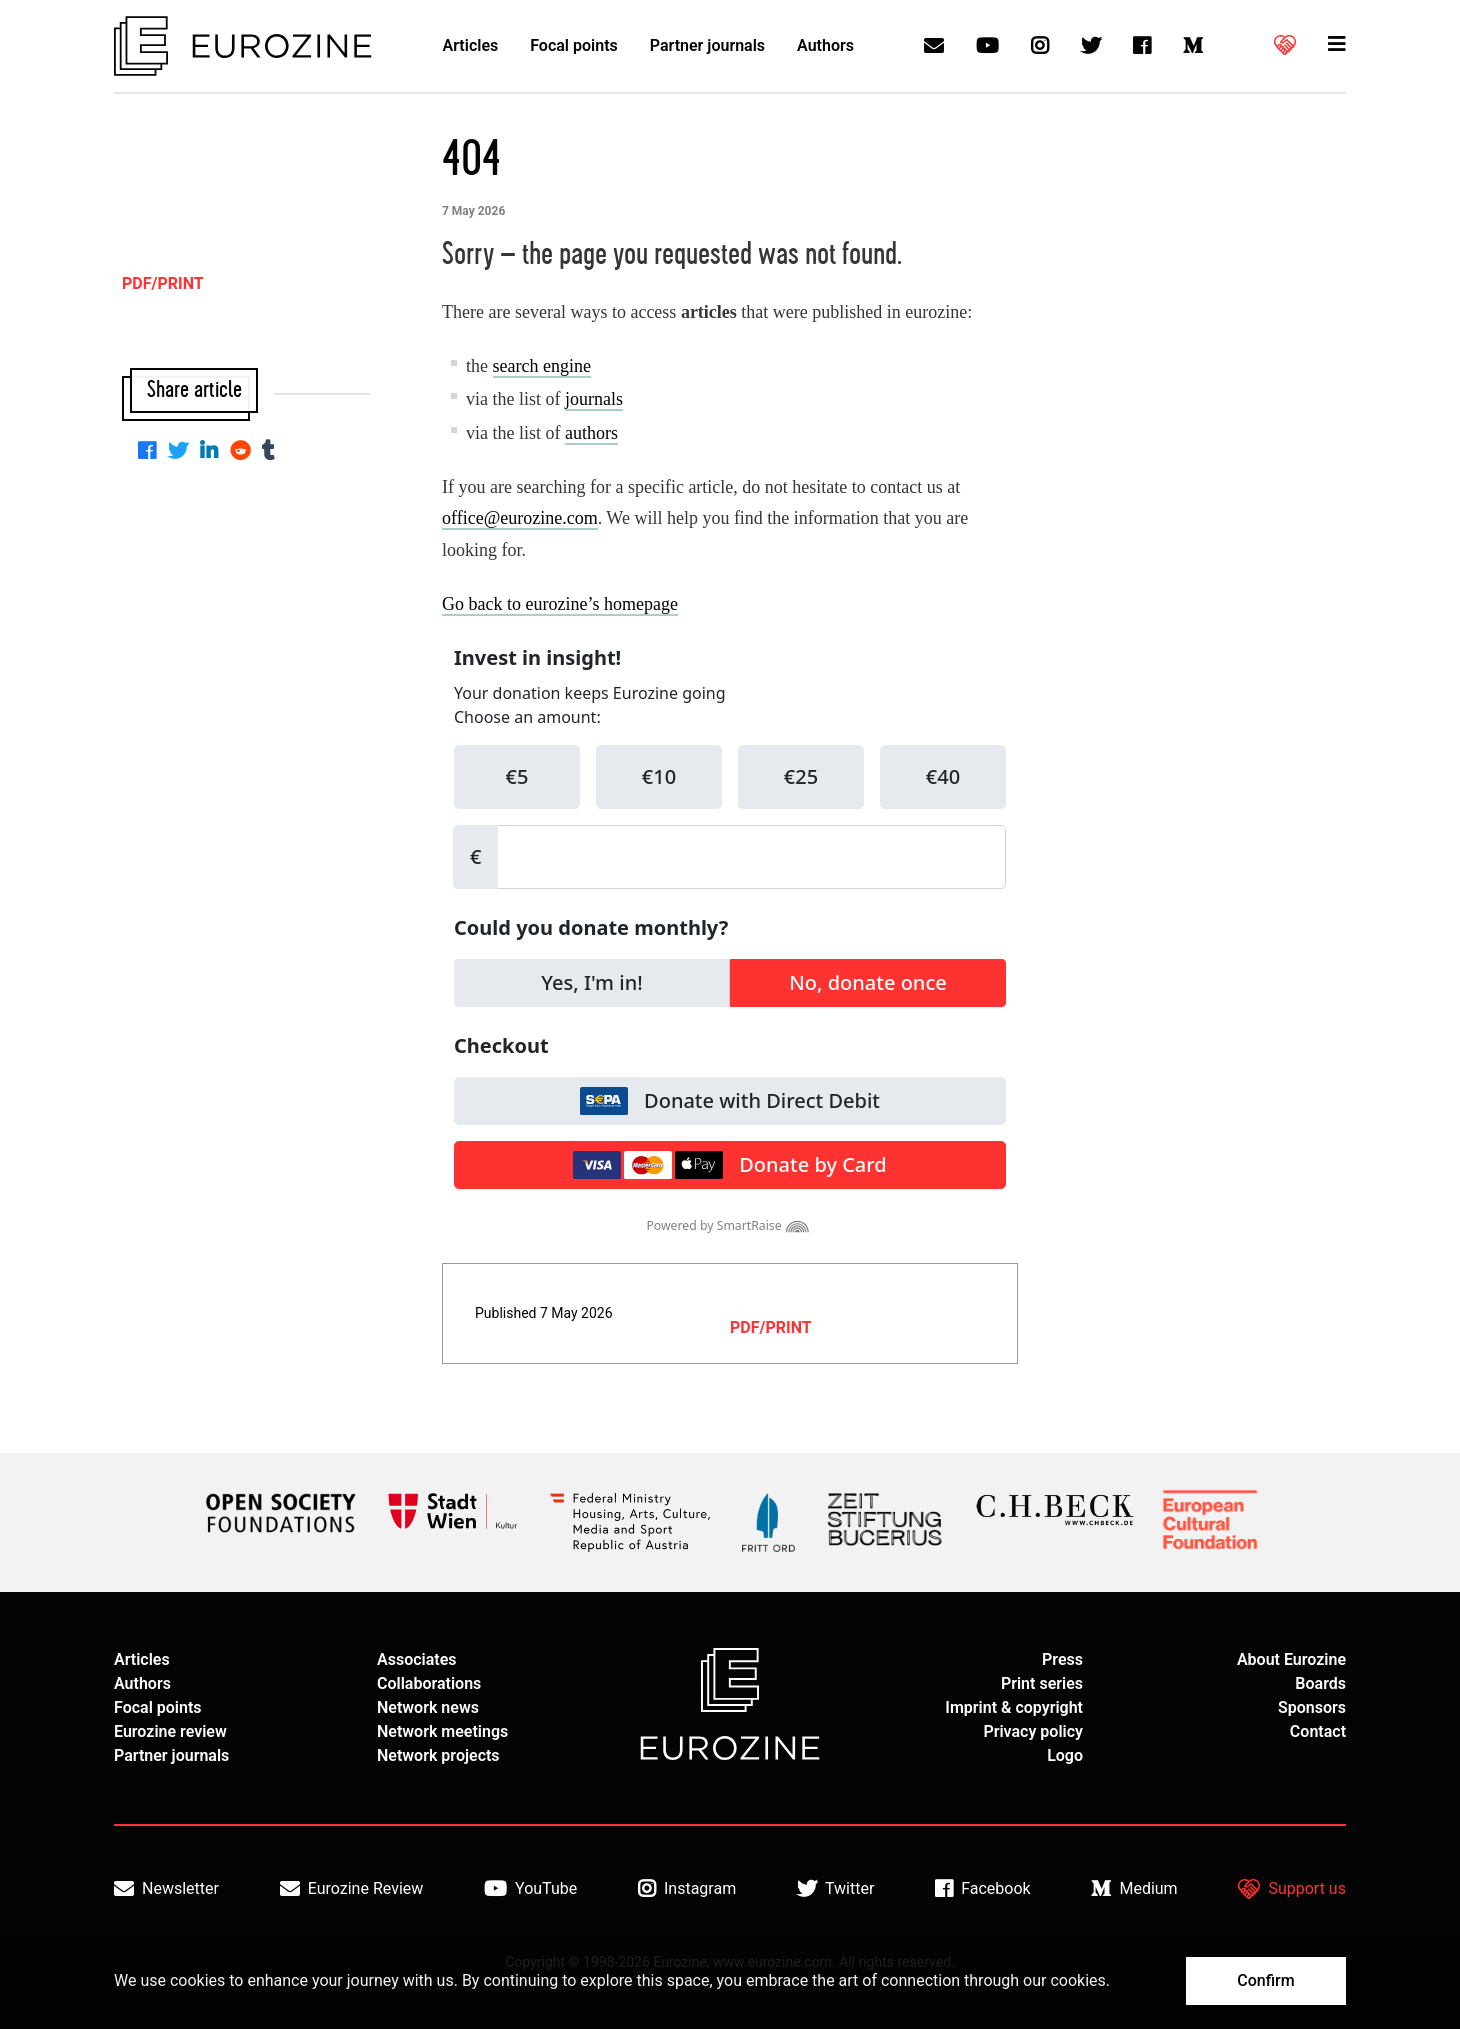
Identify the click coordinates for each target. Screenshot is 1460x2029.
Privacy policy (1033, 1731)
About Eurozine (1291, 1659)
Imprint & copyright (1014, 1707)
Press (1062, 1659)
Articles (471, 45)
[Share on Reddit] (244, 452)
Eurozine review (170, 1731)
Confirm (1265, 1980)
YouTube (530, 1889)
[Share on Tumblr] (272, 452)
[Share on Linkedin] (213, 452)
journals (594, 399)
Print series (1042, 1683)
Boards (1320, 1683)
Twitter (835, 1889)
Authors (825, 45)
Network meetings (442, 1731)
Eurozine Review (352, 1889)
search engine (542, 366)
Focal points (574, 45)
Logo (1065, 1755)
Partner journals (707, 45)
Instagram (687, 1889)
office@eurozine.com (520, 518)
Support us (1292, 1889)
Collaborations (429, 1683)
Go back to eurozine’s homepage (560, 604)
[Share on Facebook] (151, 452)
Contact (1318, 1731)
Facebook (982, 1889)
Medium (1134, 1889)
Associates (417, 1659)
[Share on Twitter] (182, 452)
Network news (428, 1707)
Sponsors (1312, 1707)
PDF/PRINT (771, 1327)
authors (591, 433)
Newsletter (166, 1889)
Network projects (438, 1755)
